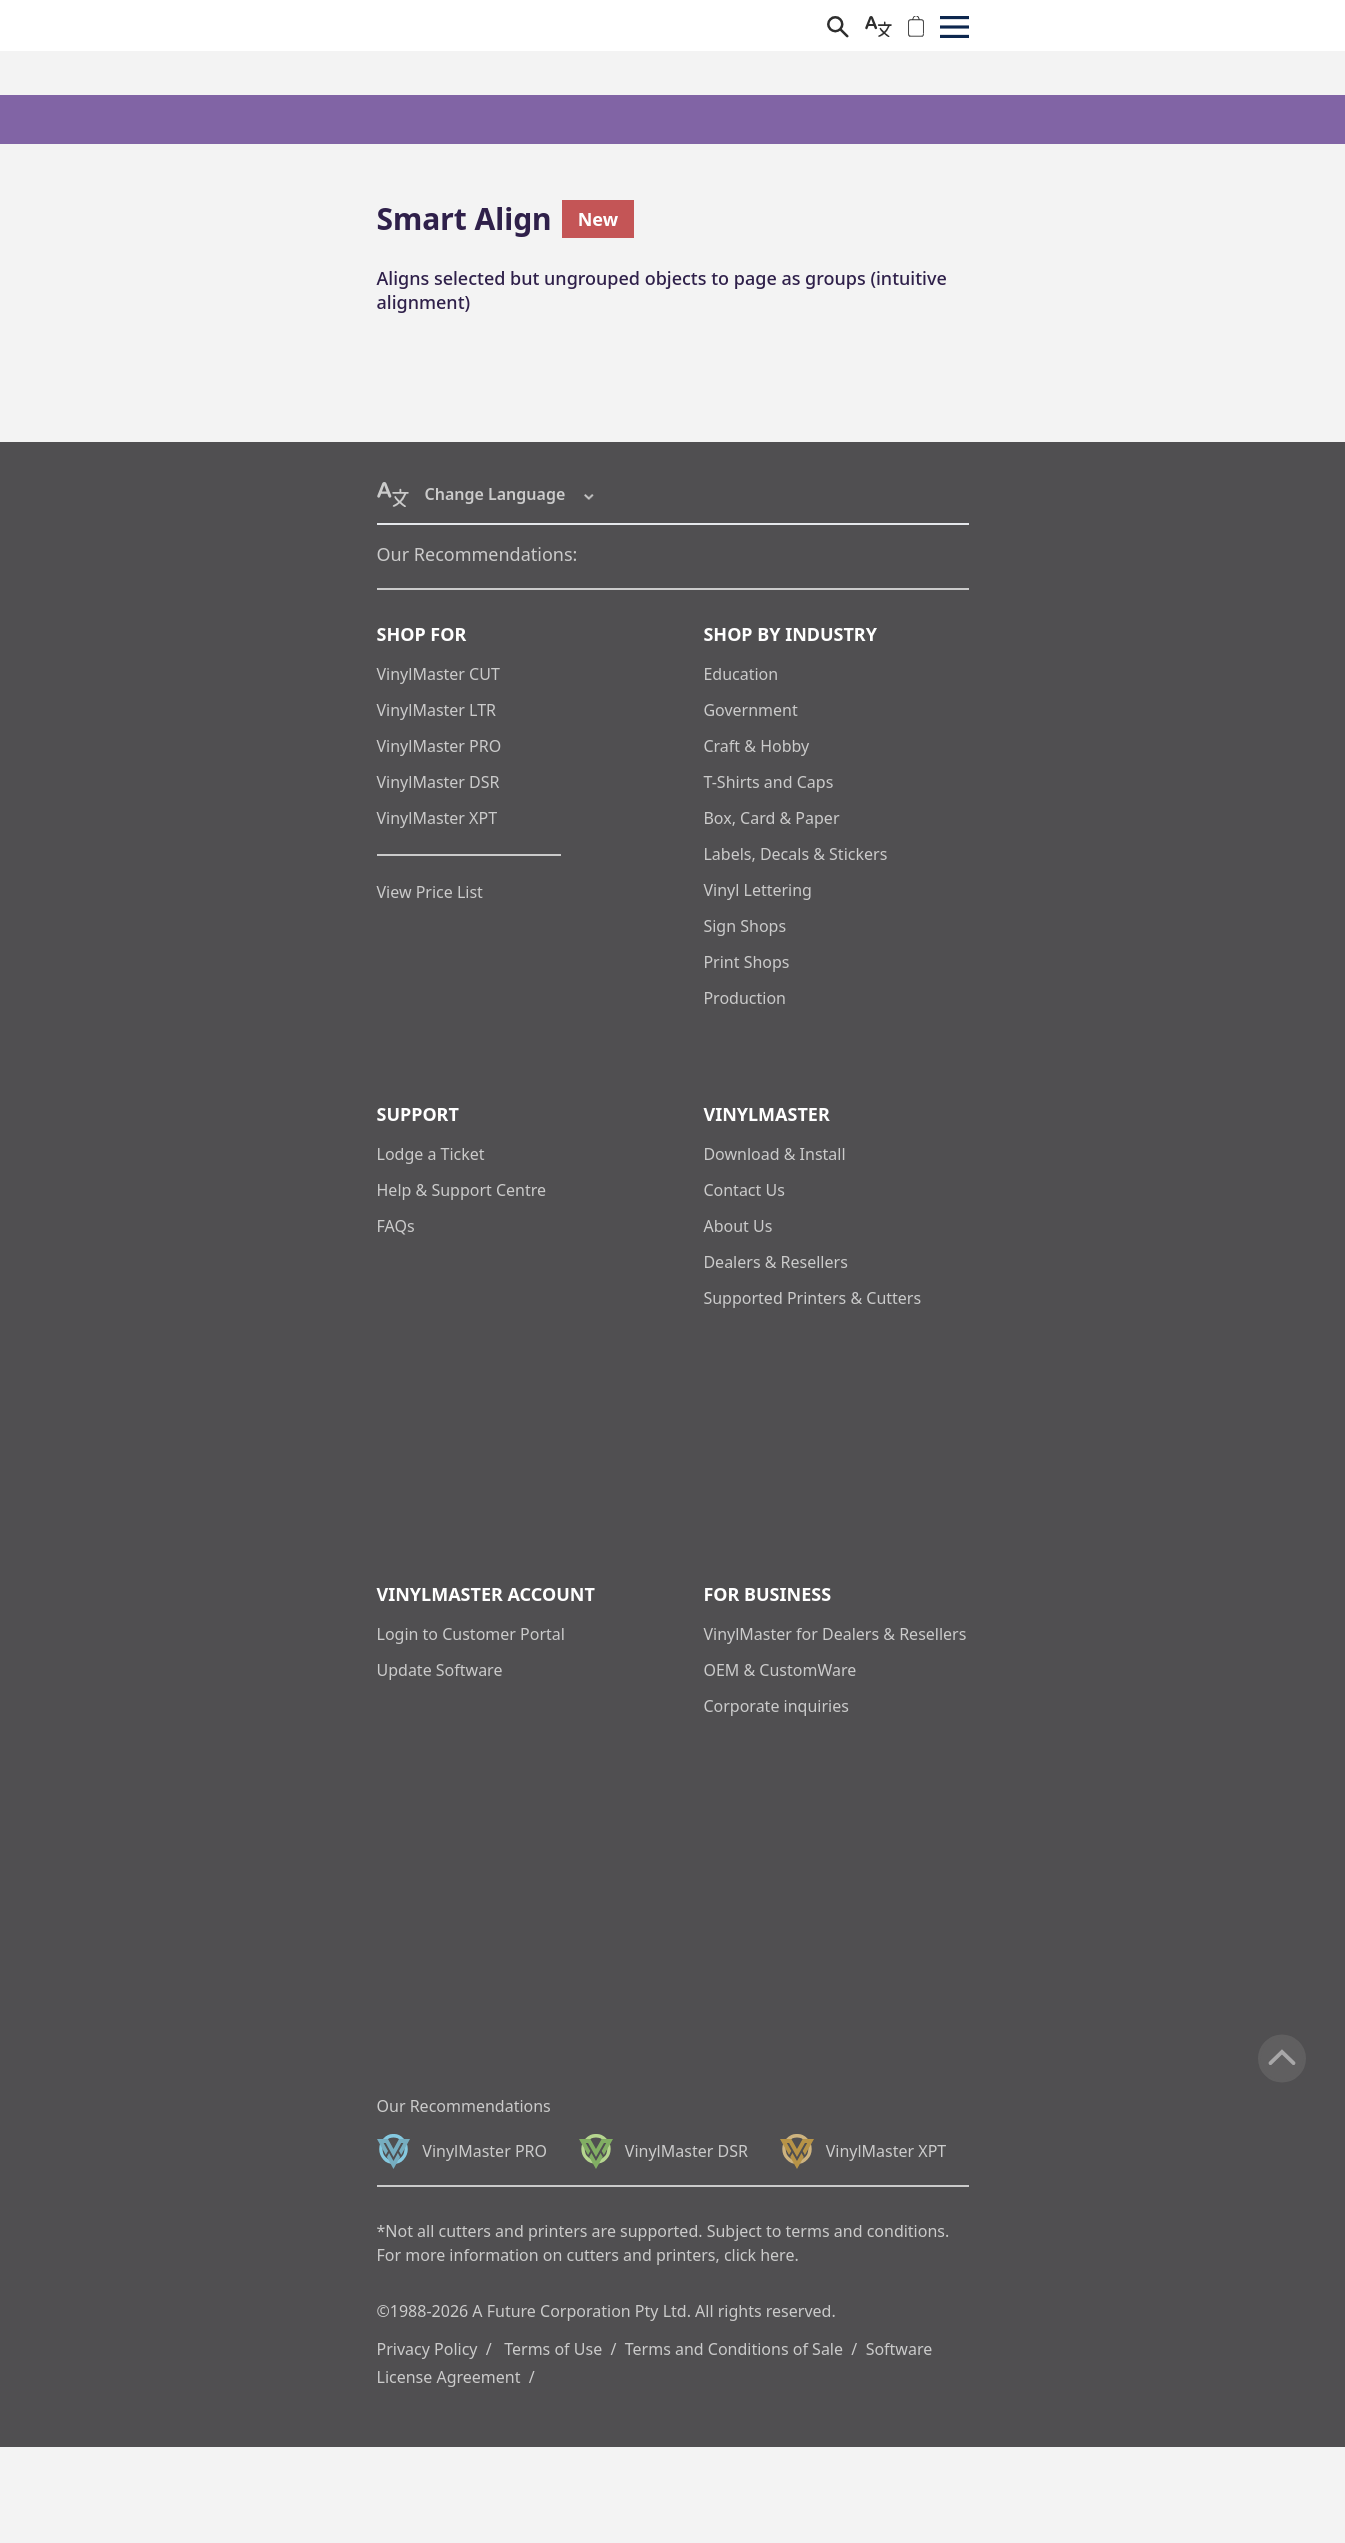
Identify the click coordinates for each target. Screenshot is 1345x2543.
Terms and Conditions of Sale (734, 2349)
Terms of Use (553, 2349)
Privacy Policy (427, 2349)
